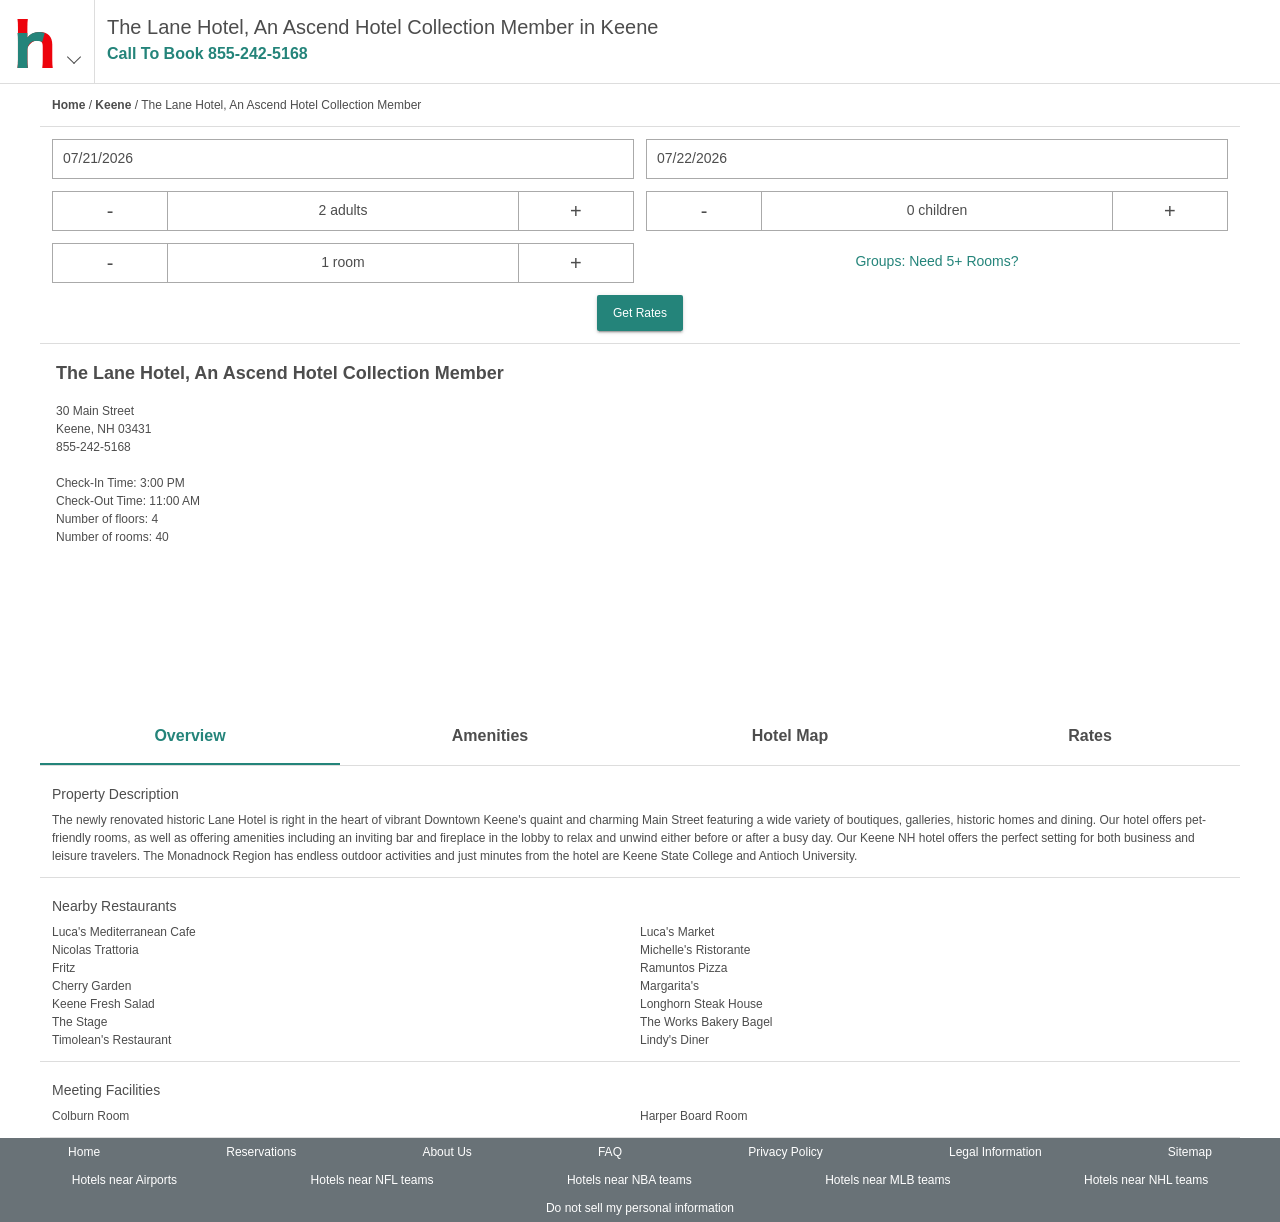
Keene (113, 105)
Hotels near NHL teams (1146, 1180)
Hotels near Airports (124, 1180)
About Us (446, 1152)
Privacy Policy (785, 1152)
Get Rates (640, 313)
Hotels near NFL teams (372, 1180)
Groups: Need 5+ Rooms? (936, 261)
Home (68, 105)
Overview (189, 735)
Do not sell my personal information (640, 1208)
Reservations (261, 1152)
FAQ (610, 1152)
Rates (1090, 735)
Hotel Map (790, 735)
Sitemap (1190, 1152)
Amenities (490, 735)
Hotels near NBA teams (629, 1180)
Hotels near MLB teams (887, 1180)
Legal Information (995, 1152)
